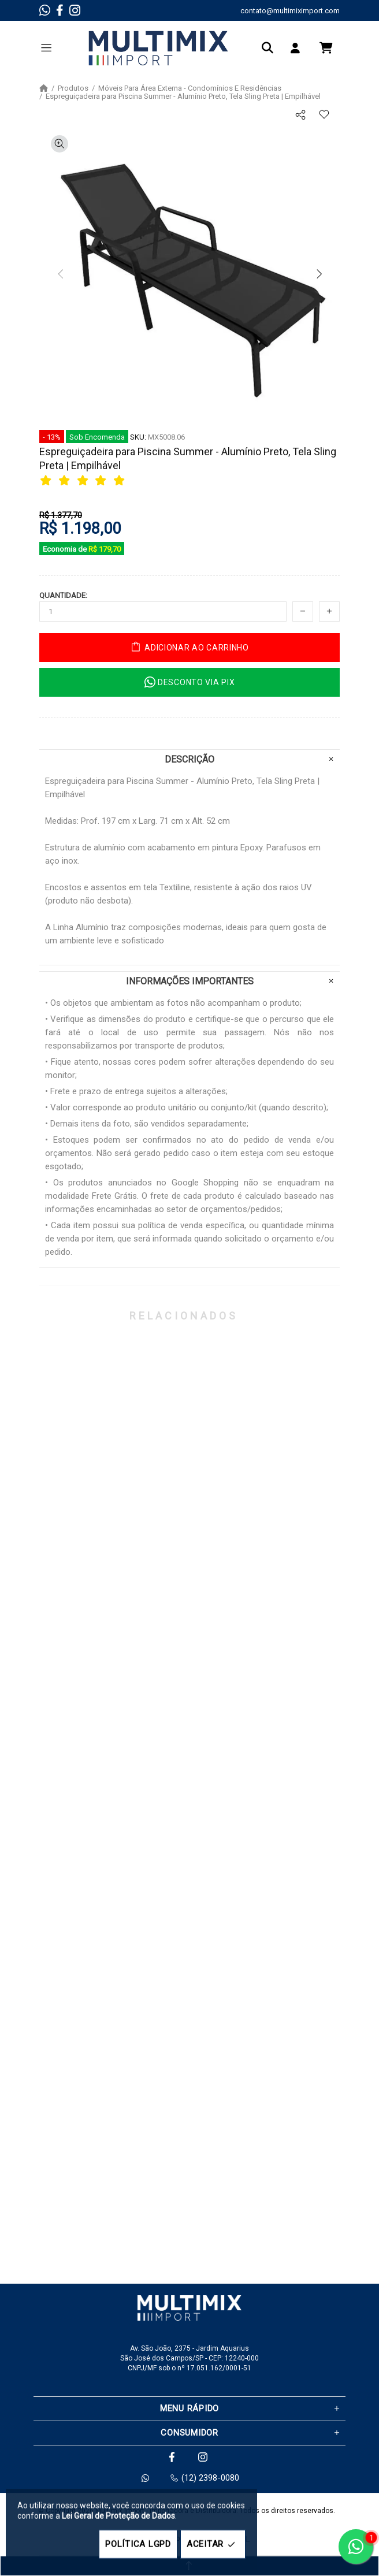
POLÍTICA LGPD (138, 2544)
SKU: (138, 437)
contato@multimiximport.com (290, 10)
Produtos (73, 88)
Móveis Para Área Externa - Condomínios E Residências (189, 88)
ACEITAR (213, 2544)
